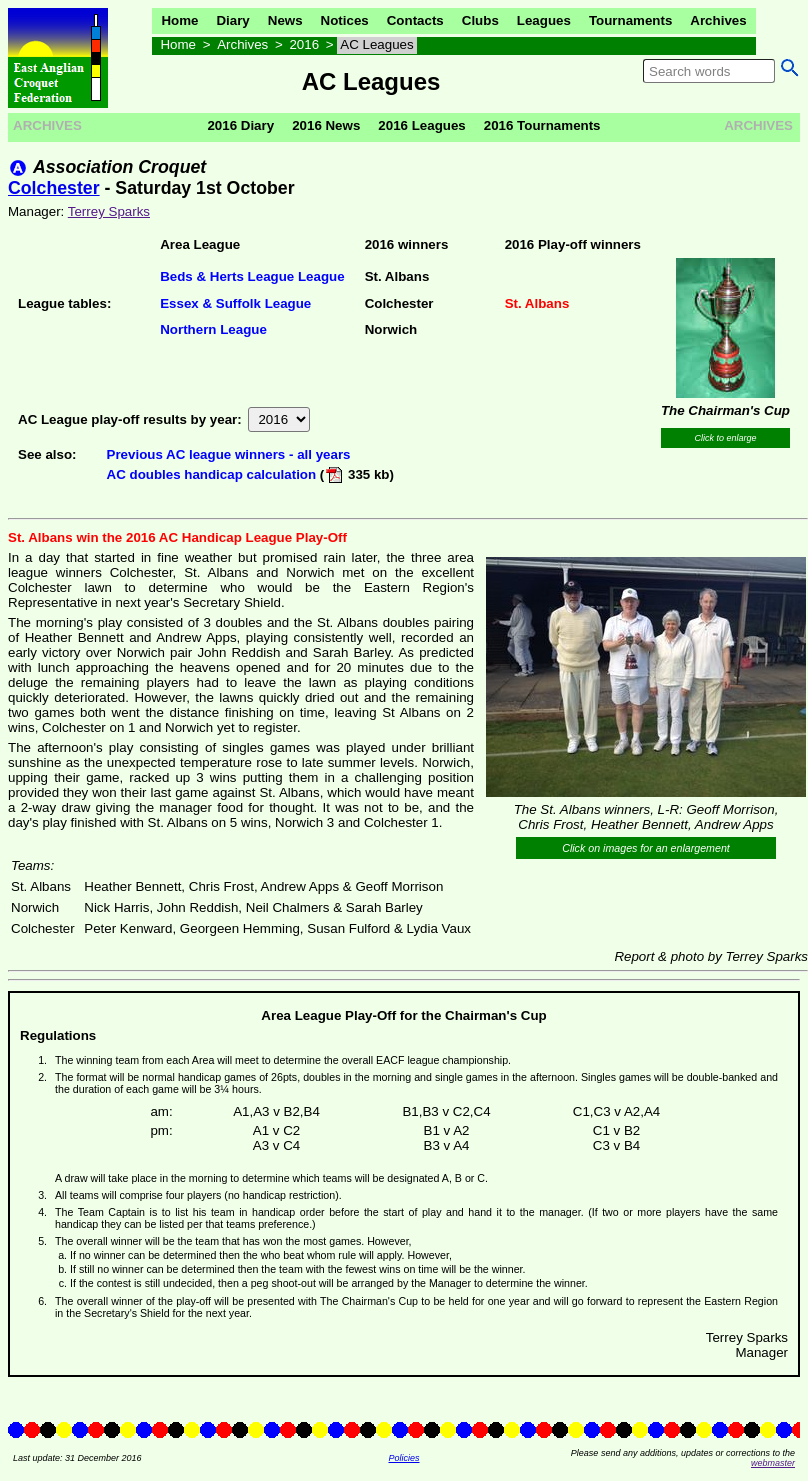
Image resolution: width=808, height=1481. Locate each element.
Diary (232, 20)
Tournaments (630, 20)
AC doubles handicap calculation (212, 474)
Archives (718, 20)
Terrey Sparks (109, 211)
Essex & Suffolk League (235, 303)
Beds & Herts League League (252, 276)
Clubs (480, 20)
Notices (345, 20)
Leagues (544, 20)
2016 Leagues (421, 125)
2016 (304, 44)
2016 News (326, 125)
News (285, 20)
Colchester (54, 188)
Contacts (415, 20)
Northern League (213, 329)
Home (179, 20)
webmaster (773, 1463)
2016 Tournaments (542, 125)
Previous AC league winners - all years (229, 454)
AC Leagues (376, 44)
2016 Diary (240, 125)
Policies (403, 1458)
